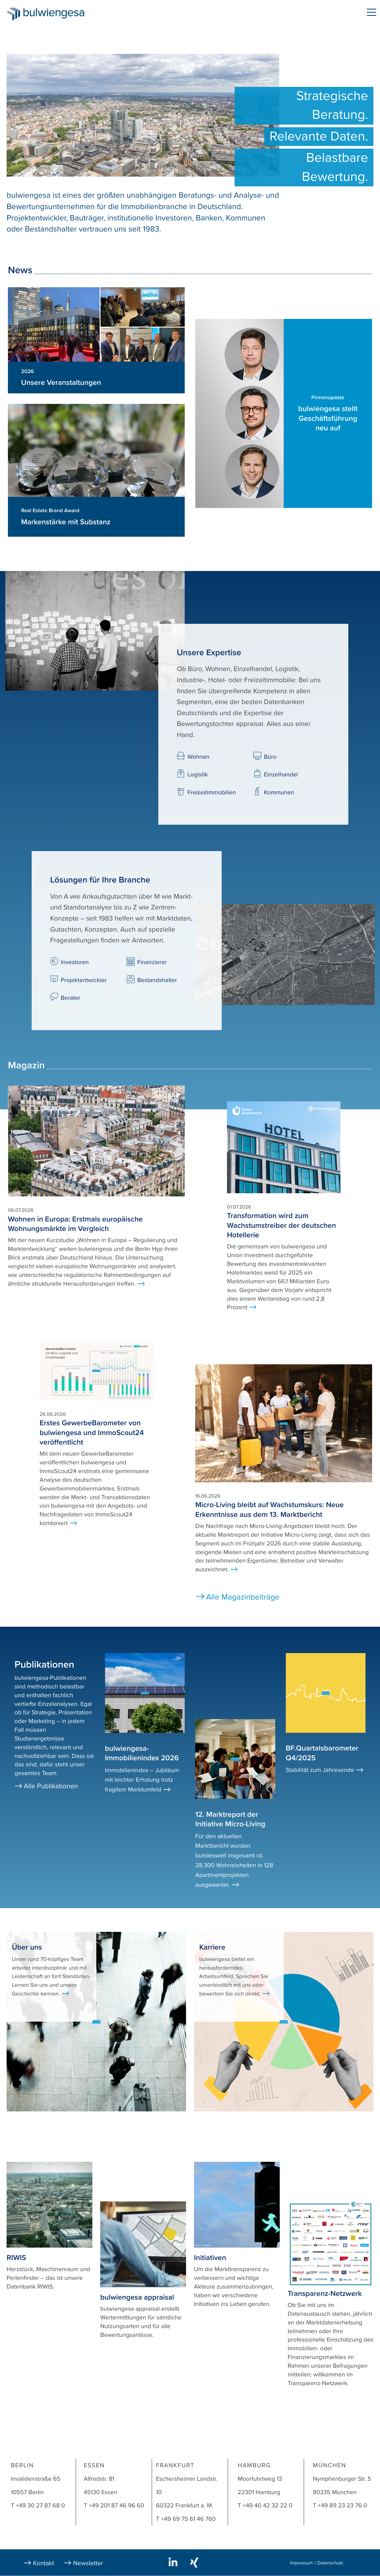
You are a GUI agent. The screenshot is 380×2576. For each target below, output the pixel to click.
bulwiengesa (61, 13)
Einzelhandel (281, 774)
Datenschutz (330, 2563)
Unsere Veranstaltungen (61, 382)
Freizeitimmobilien (211, 792)
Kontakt (43, 2563)
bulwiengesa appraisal (137, 2297)
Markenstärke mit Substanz (66, 521)
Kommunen (279, 792)
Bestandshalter (157, 980)
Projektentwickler (84, 980)
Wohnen (198, 757)
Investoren (75, 962)
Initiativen (210, 2257)
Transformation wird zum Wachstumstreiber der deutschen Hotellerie (281, 1225)
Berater (70, 998)
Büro (270, 757)
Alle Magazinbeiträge (242, 1597)
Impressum (301, 2563)
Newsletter (88, 2563)
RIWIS (16, 2257)
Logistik (197, 774)
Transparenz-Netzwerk (325, 2293)
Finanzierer (152, 962)
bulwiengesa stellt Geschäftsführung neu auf (328, 418)
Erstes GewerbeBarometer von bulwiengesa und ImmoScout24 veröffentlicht (92, 1432)
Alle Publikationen (51, 1786)
